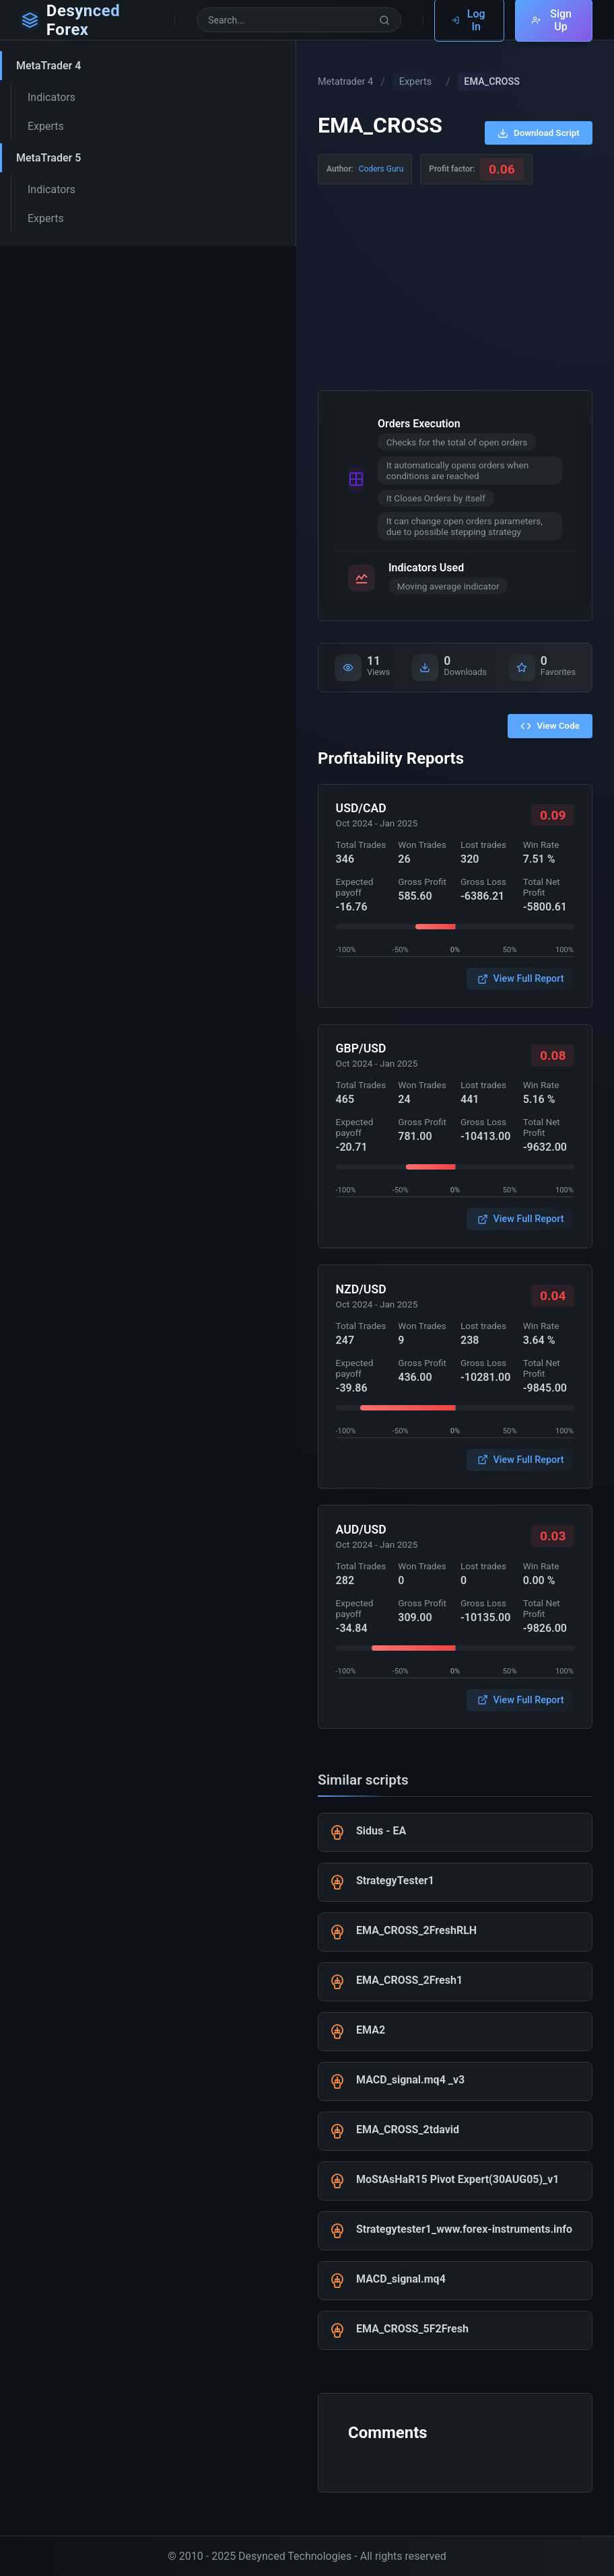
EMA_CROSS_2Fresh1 (409, 1980)
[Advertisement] (455, 285)
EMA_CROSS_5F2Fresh (412, 2328)
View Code (549, 726)
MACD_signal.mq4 (401, 2279)
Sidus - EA (381, 1830)
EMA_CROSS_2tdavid (407, 2129)
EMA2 (370, 2030)
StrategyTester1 (395, 1880)
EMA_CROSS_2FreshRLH (416, 1930)
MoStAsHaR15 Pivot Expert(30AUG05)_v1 (457, 2179)
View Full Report (520, 979)
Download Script (539, 133)
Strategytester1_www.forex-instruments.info (464, 2229)
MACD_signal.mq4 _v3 (410, 2079)
